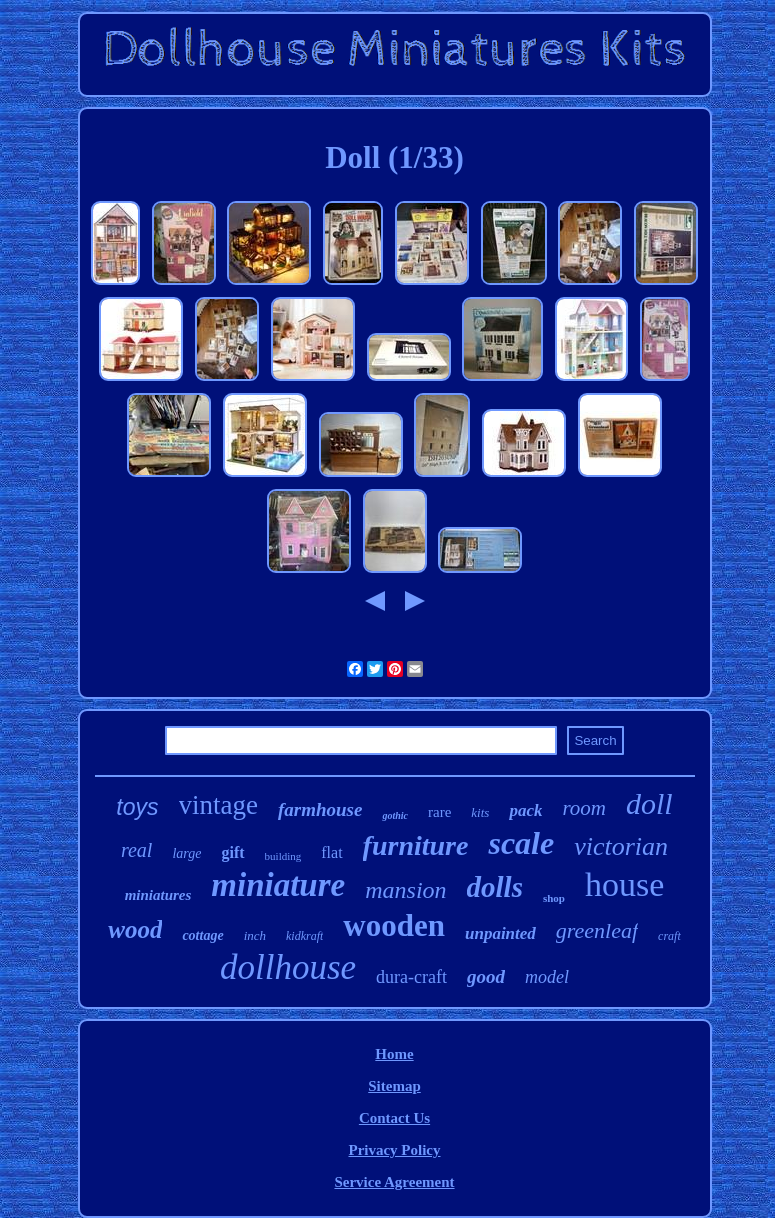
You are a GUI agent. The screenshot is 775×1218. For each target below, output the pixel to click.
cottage (202, 935)
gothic (395, 815)
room (584, 808)
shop (554, 898)
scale (521, 843)
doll (649, 803)
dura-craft (411, 977)
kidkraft (304, 936)
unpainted (500, 933)
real (136, 850)
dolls (495, 887)
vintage (218, 805)
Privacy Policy (394, 1150)
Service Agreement (394, 1182)
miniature (278, 885)
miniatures (158, 895)
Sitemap (394, 1086)
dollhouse (288, 967)
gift (232, 852)
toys (137, 807)
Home (394, 1054)
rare (439, 812)
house (624, 884)
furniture (416, 845)
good (486, 976)
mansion (405, 890)
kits (480, 812)
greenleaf (597, 930)
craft (669, 936)
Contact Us (394, 1118)
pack (525, 810)
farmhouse (320, 809)
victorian (621, 846)
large (186, 853)
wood (135, 929)
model (547, 977)
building (283, 856)
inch (255, 935)
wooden (394, 925)
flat (331, 852)
